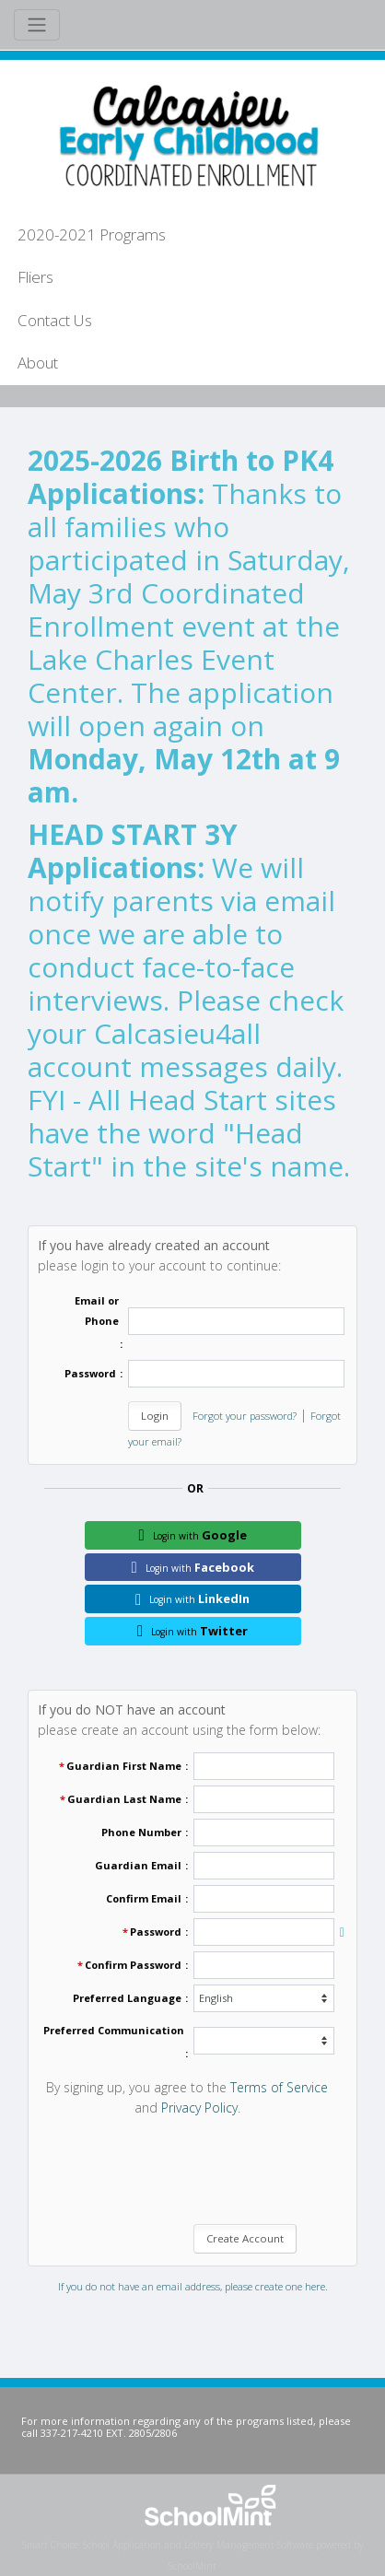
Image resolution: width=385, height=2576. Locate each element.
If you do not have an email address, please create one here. (193, 2286)
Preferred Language (127, 1998)
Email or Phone (97, 1311)
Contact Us (55, 320)
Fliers (35, 276)
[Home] (183, 134)
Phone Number (141, 1832)
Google (192, 1535)
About (38, 362)
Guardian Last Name (124, 1799)
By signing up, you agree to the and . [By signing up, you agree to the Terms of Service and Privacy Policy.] (187, 2097)
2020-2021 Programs (92, 234)
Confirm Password (133, 1965)
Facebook (192, 1567)
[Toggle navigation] (37, 25)
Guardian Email (138, 1865)
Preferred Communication (113, 2030)
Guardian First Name (123, 1766)
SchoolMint (192, 2565)
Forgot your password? (244, 1416)
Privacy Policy (199, 2107)
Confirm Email (143, 1898)
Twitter (192, 1630)
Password (90, 1373)
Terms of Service (279, 2087)
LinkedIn (192, 1598)
